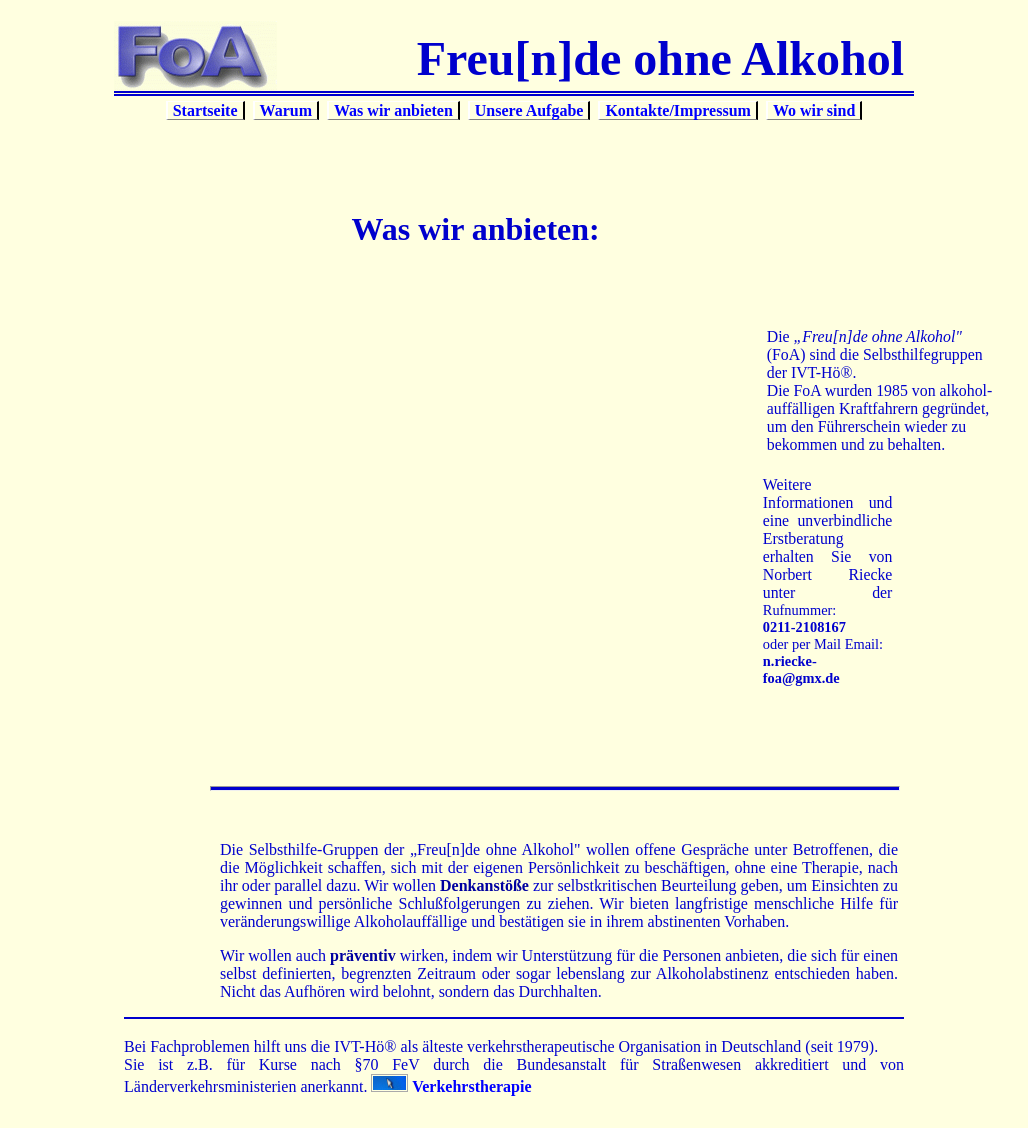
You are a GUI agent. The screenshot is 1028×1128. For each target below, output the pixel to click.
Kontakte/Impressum (678, 110)
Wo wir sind (814, 110)
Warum (286, 110)
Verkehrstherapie (451, 1086)
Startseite (205, 110)
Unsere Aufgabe (529, 110)
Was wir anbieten (393, 110)
